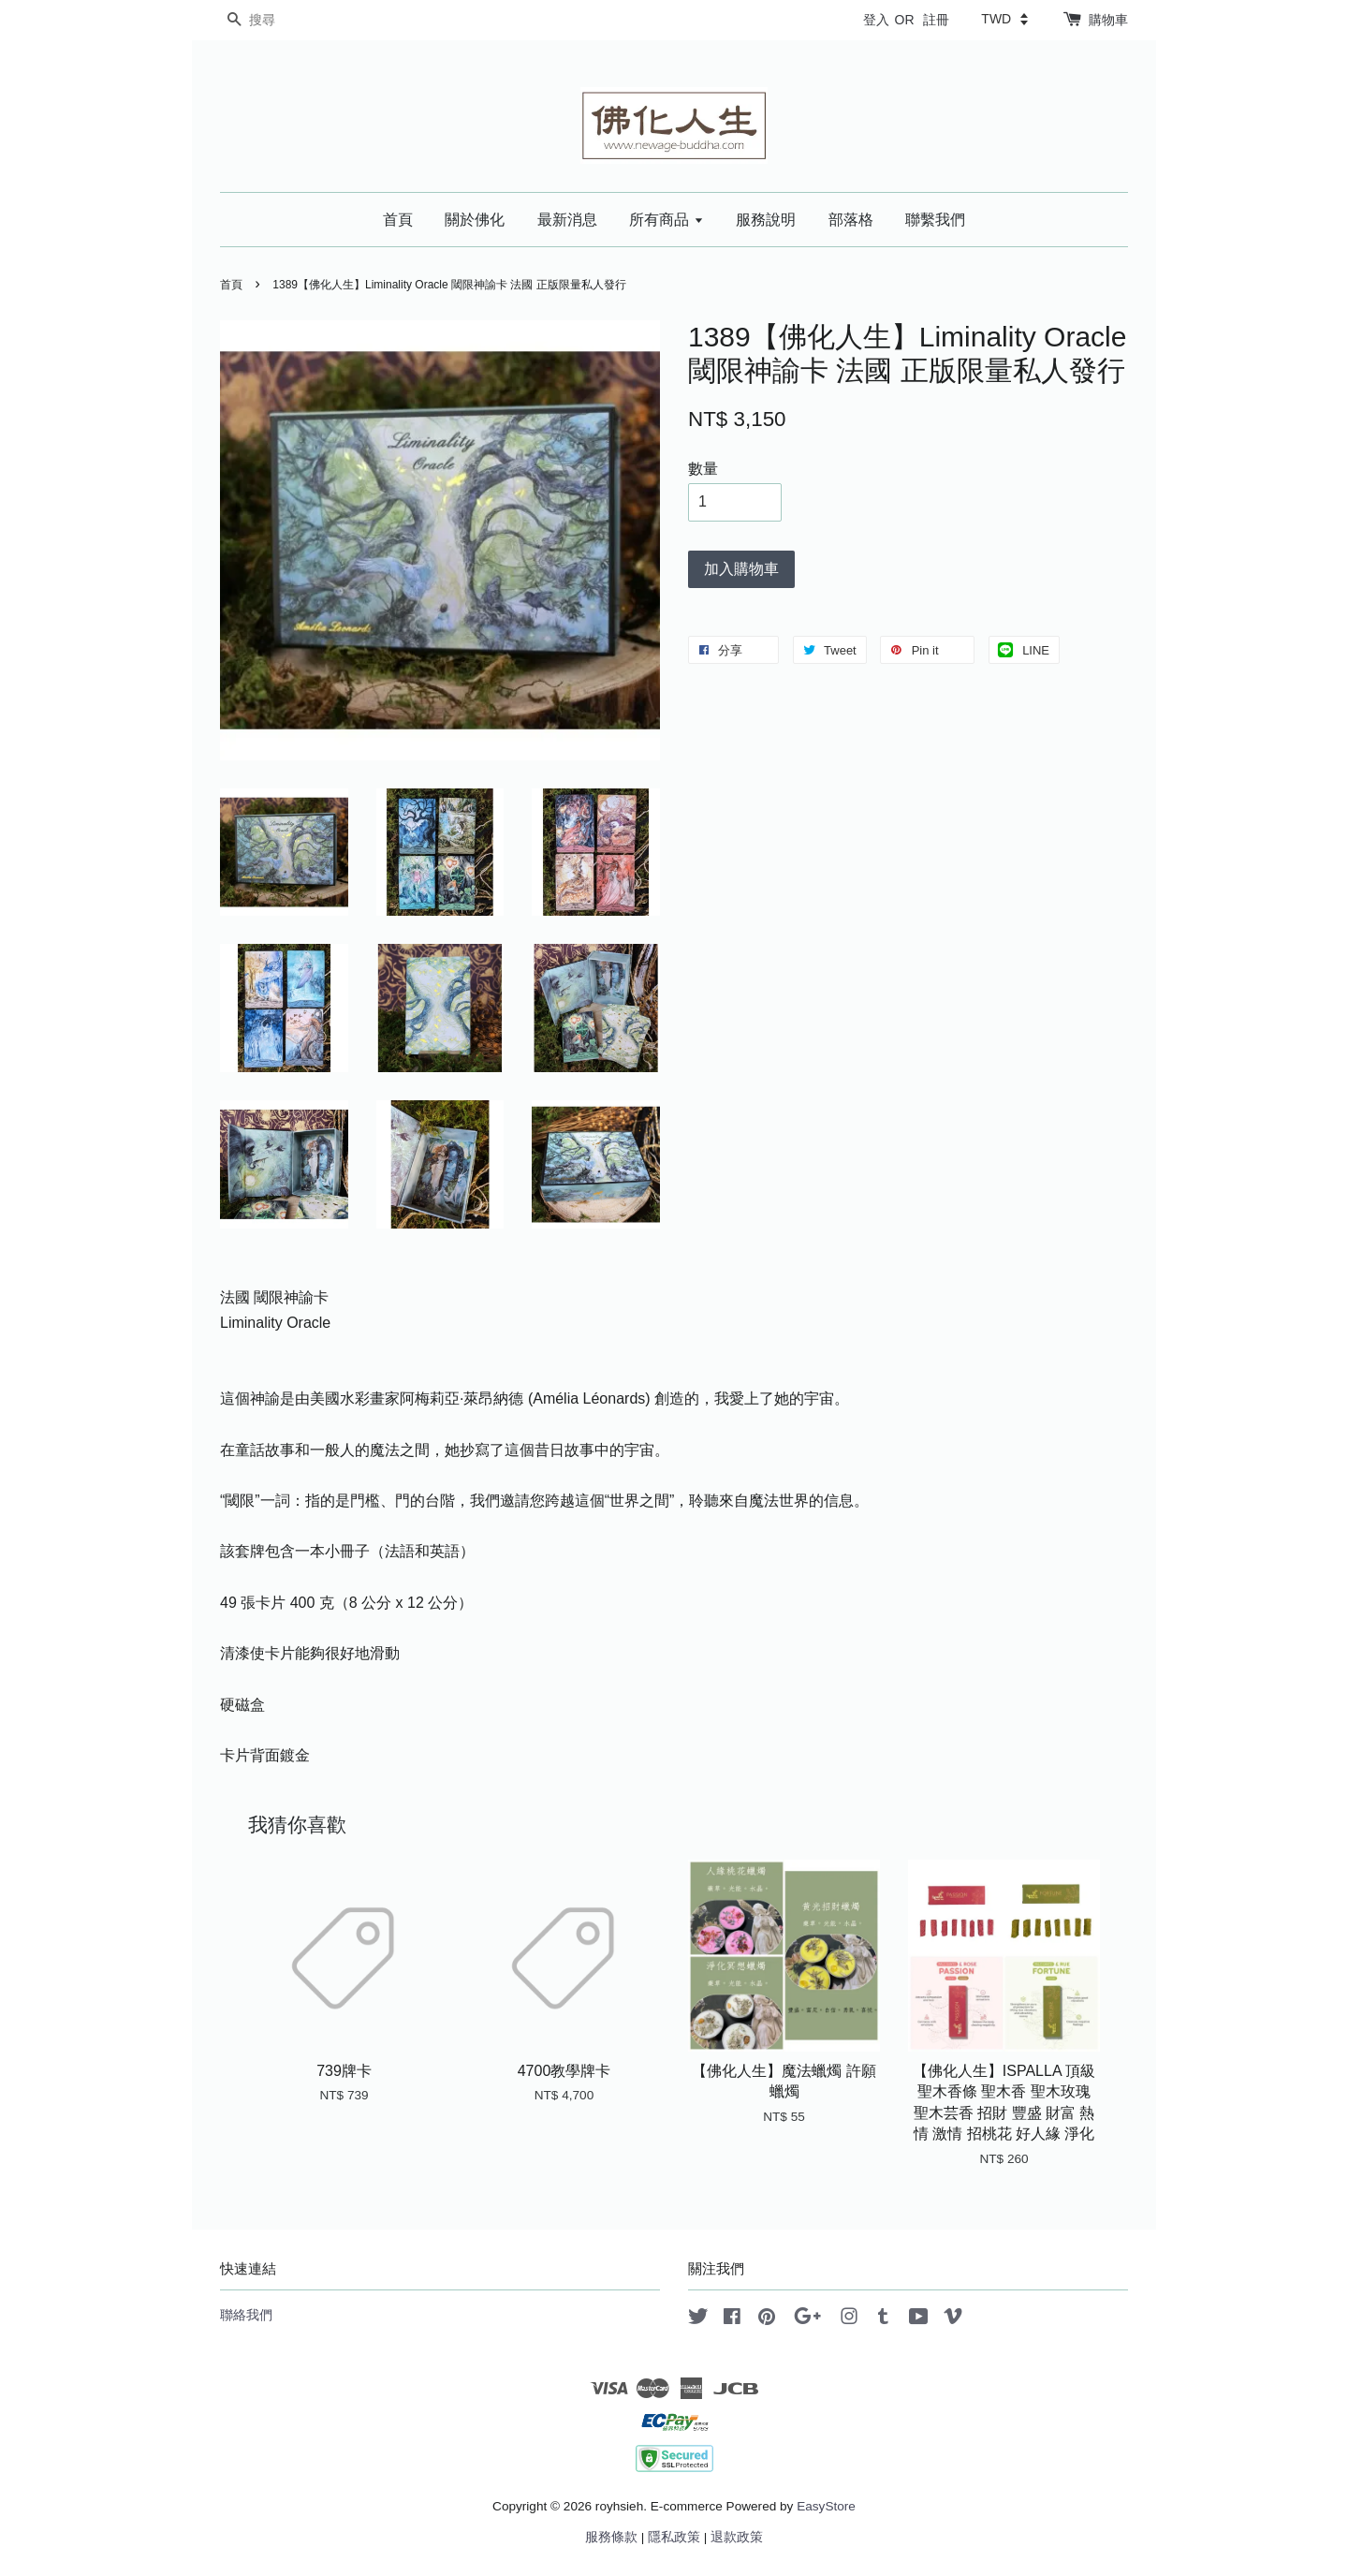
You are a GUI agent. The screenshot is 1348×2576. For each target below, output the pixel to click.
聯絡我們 (246, 2315)
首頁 (398, 220)
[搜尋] (276, 20)
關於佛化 (475, 220)
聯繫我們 (935, 220)
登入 (876, 19)
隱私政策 (674, 2537)
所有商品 (666, 220)
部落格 (850, 220)
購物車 (1108, 19)
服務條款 (611, 2537)
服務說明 (766, 220)
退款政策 (737, 2537)
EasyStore (826, 2506)
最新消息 (567, 220)
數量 (703, 469)
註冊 (936, 19)
